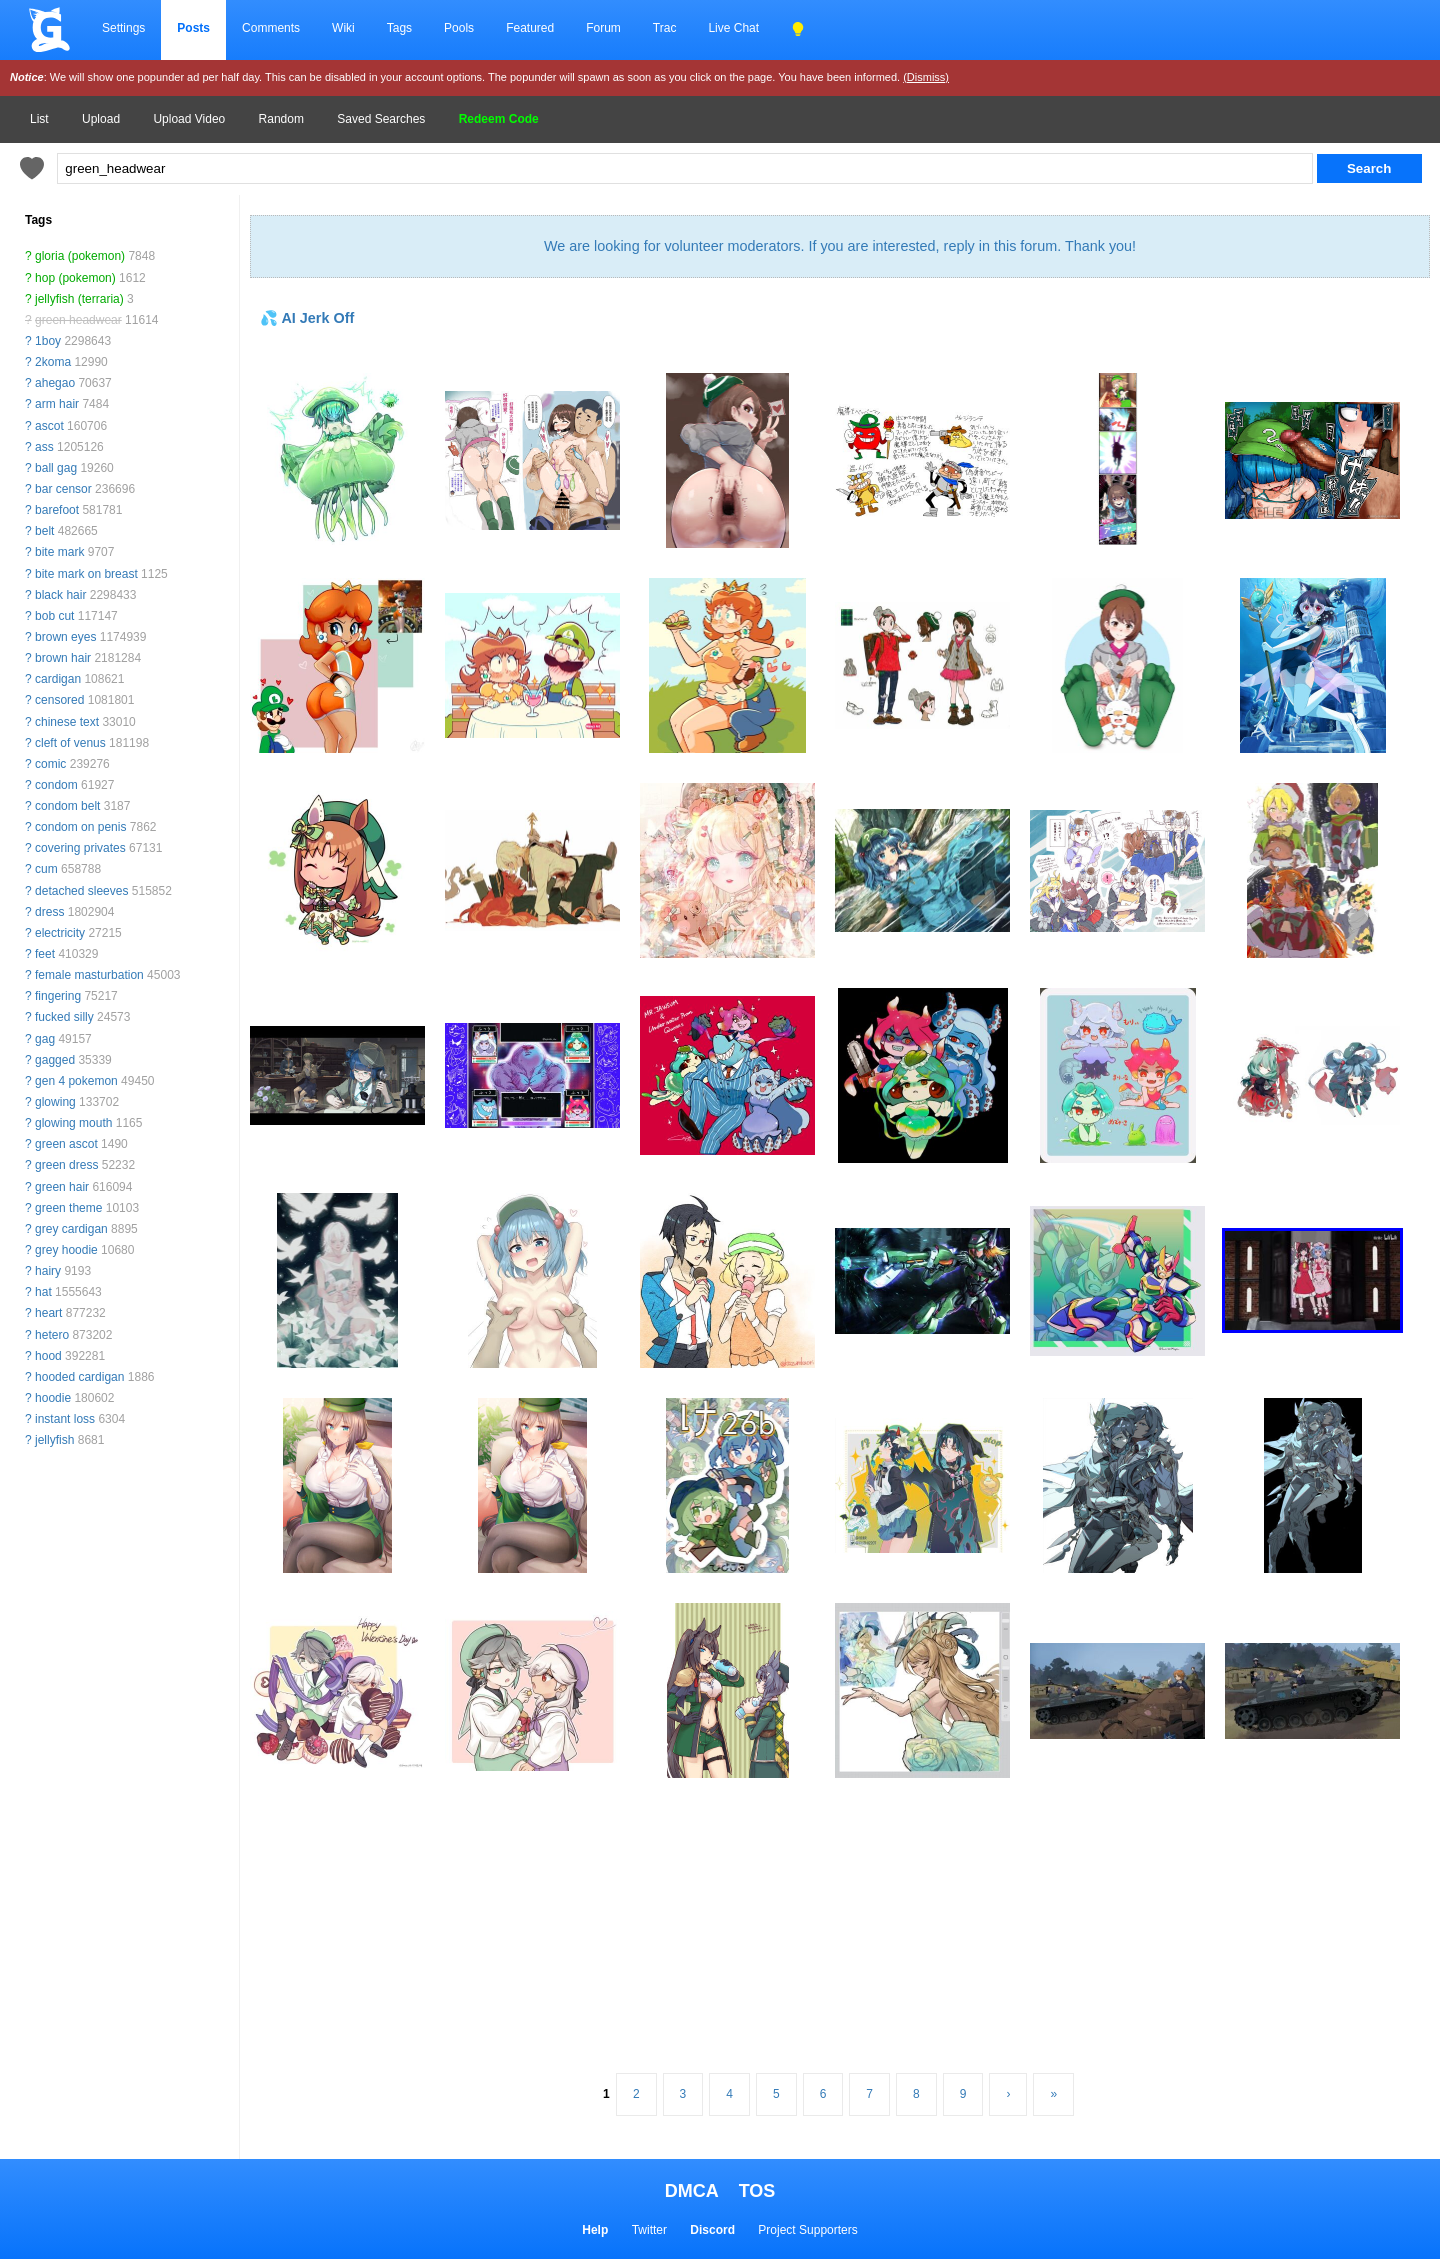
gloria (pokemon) (80, 256)
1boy (48, 341)
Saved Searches (381, 119)
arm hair (57, 404)
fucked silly (64, 1017)
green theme (68, 1208)
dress (49, 912)
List (39, 119)
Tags (399, 28)
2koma (53, 362)
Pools (459, 28)
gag (45, 1039)
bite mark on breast (86, 574)
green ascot (66, 1144)
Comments (271, 28)
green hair (62, 1187)
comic (50, 764)
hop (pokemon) (75, 278)
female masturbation (89, 975)
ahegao (55, 383)
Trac (665, 28)
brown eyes (65, 637)
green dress (66, 1165)
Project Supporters (807, 2230)
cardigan (58, 679)
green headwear (78, 320)
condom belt (67, 806)
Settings (123, 28)
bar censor (63, 489)
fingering (58, 996)
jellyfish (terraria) (79, 299)
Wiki (343, 28)
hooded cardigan (79, 1377)
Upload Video (189, 119)
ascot (49, 426)
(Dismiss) (926, 77)
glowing (55, 1102)
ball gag (56, 468)
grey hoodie (66, 1250)
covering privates (80, 848)
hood (48, 1356)
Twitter (649, 2230)
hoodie (53, 1398)
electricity (60, 933)
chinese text (67, 722)
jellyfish (54, 1440)
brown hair (63, 658)
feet (45, 954)
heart (48, 1313)
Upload (101, 119)
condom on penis (80, 827)
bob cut (54, 616)
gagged (55, 1060)
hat (43, 1292)
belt (44, 531)
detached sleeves (81, 891)
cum (46, 869)
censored (59, 700)
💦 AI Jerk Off (307, 318)
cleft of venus (70, 743)
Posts (193, 28)
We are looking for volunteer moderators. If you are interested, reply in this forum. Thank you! (840, 246)
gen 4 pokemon (76, 1081)
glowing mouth (73, 1123)
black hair (60, 595)
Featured (530, 28)
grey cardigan (71, 1229)
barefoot (57, 510)
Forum (603, 28)
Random (281, 119)
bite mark (59, 552)
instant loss (65, 1419)
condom (56, 785)
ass (44, 447)
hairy (48, 1271)
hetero (52, 1335)
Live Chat (733, 28)
